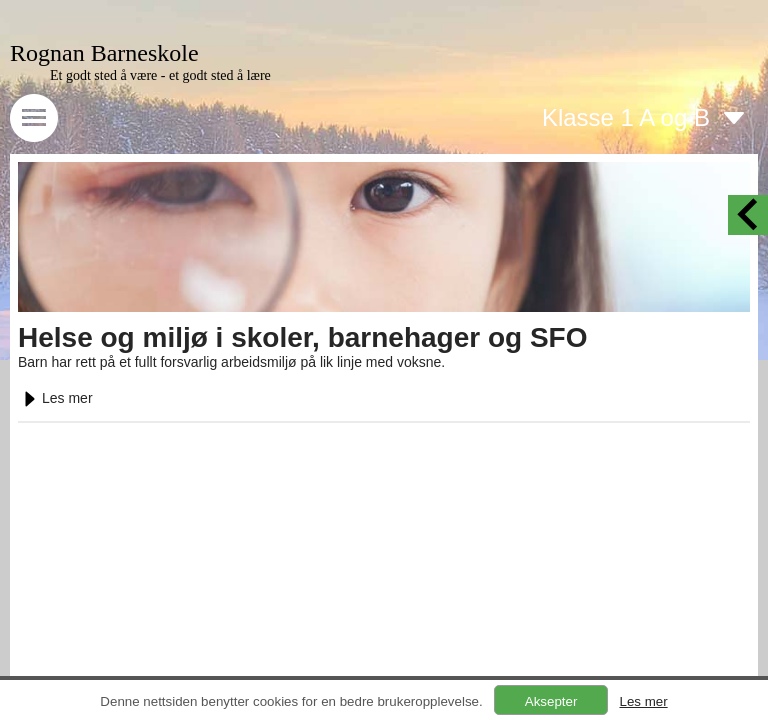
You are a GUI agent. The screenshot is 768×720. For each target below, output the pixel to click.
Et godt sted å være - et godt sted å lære (160, 75)
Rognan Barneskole (104, 53)
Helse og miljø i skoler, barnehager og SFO (303, 337)
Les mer (55, 398)
